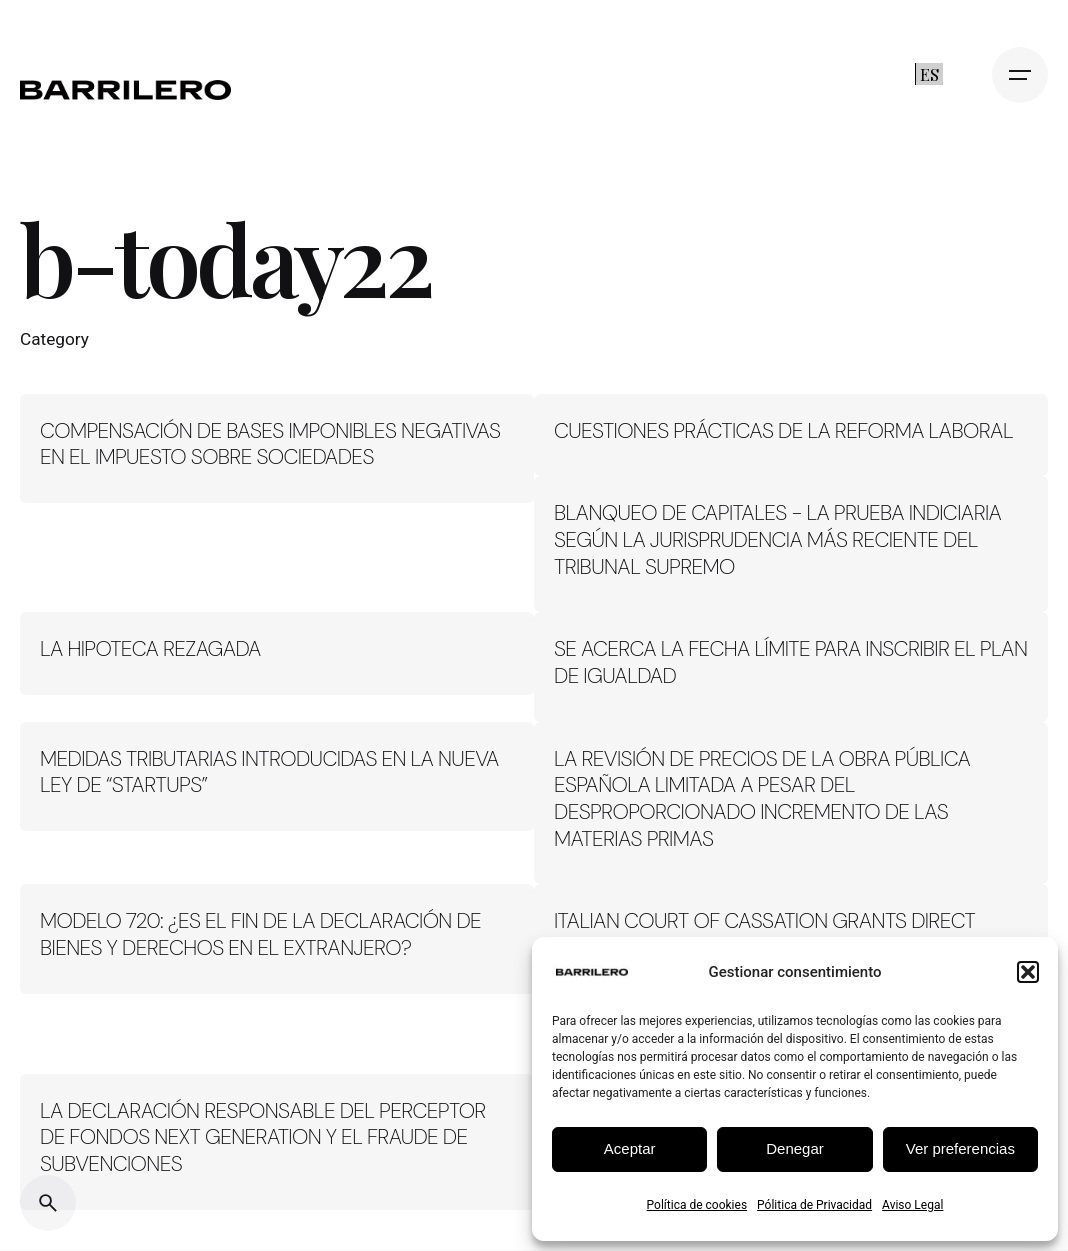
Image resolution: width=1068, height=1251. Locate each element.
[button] (1028, 972)
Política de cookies (697, 1205)
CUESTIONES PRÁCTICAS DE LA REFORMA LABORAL (783, 431)
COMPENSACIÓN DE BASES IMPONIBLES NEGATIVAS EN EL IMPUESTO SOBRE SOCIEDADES (270, 444)
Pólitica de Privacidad (814, 1205)
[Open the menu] (1020, 75)
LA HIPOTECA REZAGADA (150, 649)
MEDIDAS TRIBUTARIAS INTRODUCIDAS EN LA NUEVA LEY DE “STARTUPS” (269, 772)
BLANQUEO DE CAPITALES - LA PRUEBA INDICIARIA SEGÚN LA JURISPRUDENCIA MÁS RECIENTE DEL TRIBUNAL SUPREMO (777, 539)
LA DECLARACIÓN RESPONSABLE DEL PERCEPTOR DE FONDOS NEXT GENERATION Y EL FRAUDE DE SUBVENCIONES (263, 1137)
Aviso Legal (912, 1205)
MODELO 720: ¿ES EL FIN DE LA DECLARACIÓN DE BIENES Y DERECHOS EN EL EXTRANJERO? (260, 934)
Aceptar (630, 1148)
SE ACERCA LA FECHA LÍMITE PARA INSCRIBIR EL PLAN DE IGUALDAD (790, 662)
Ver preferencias (960, 1148)
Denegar (795, 1148)
